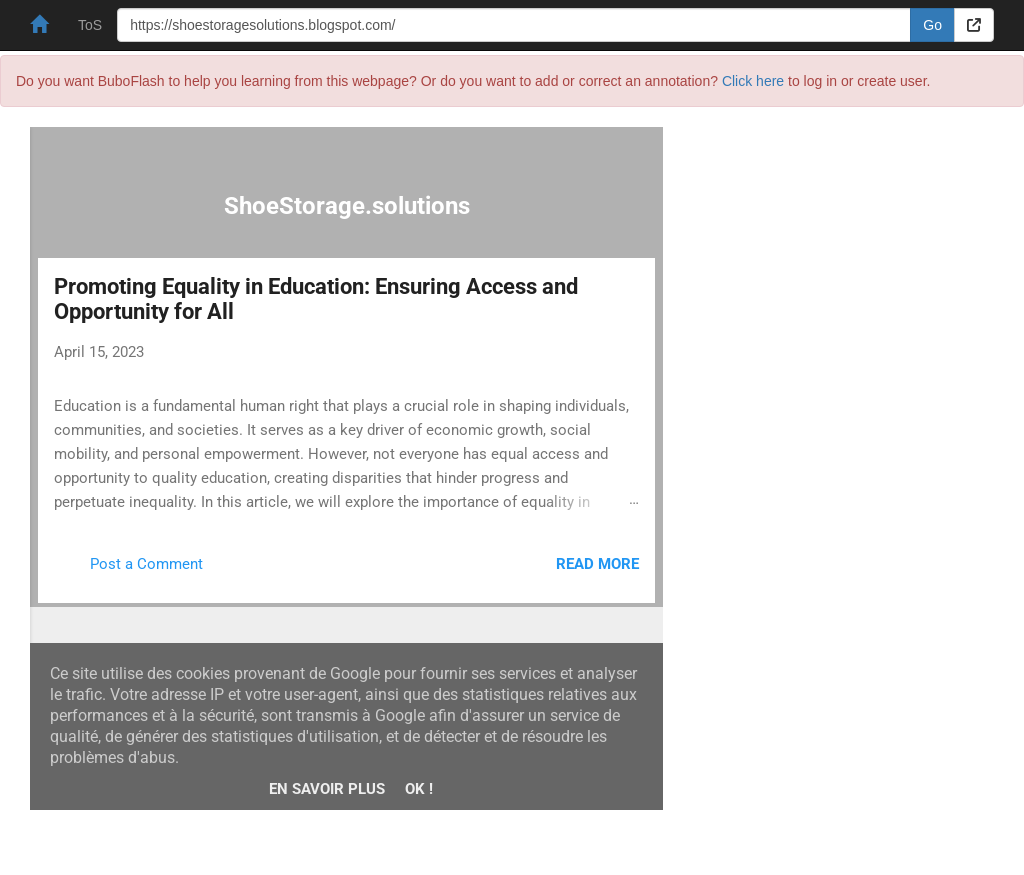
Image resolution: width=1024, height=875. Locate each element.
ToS (90, 25)
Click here (753, 81)
